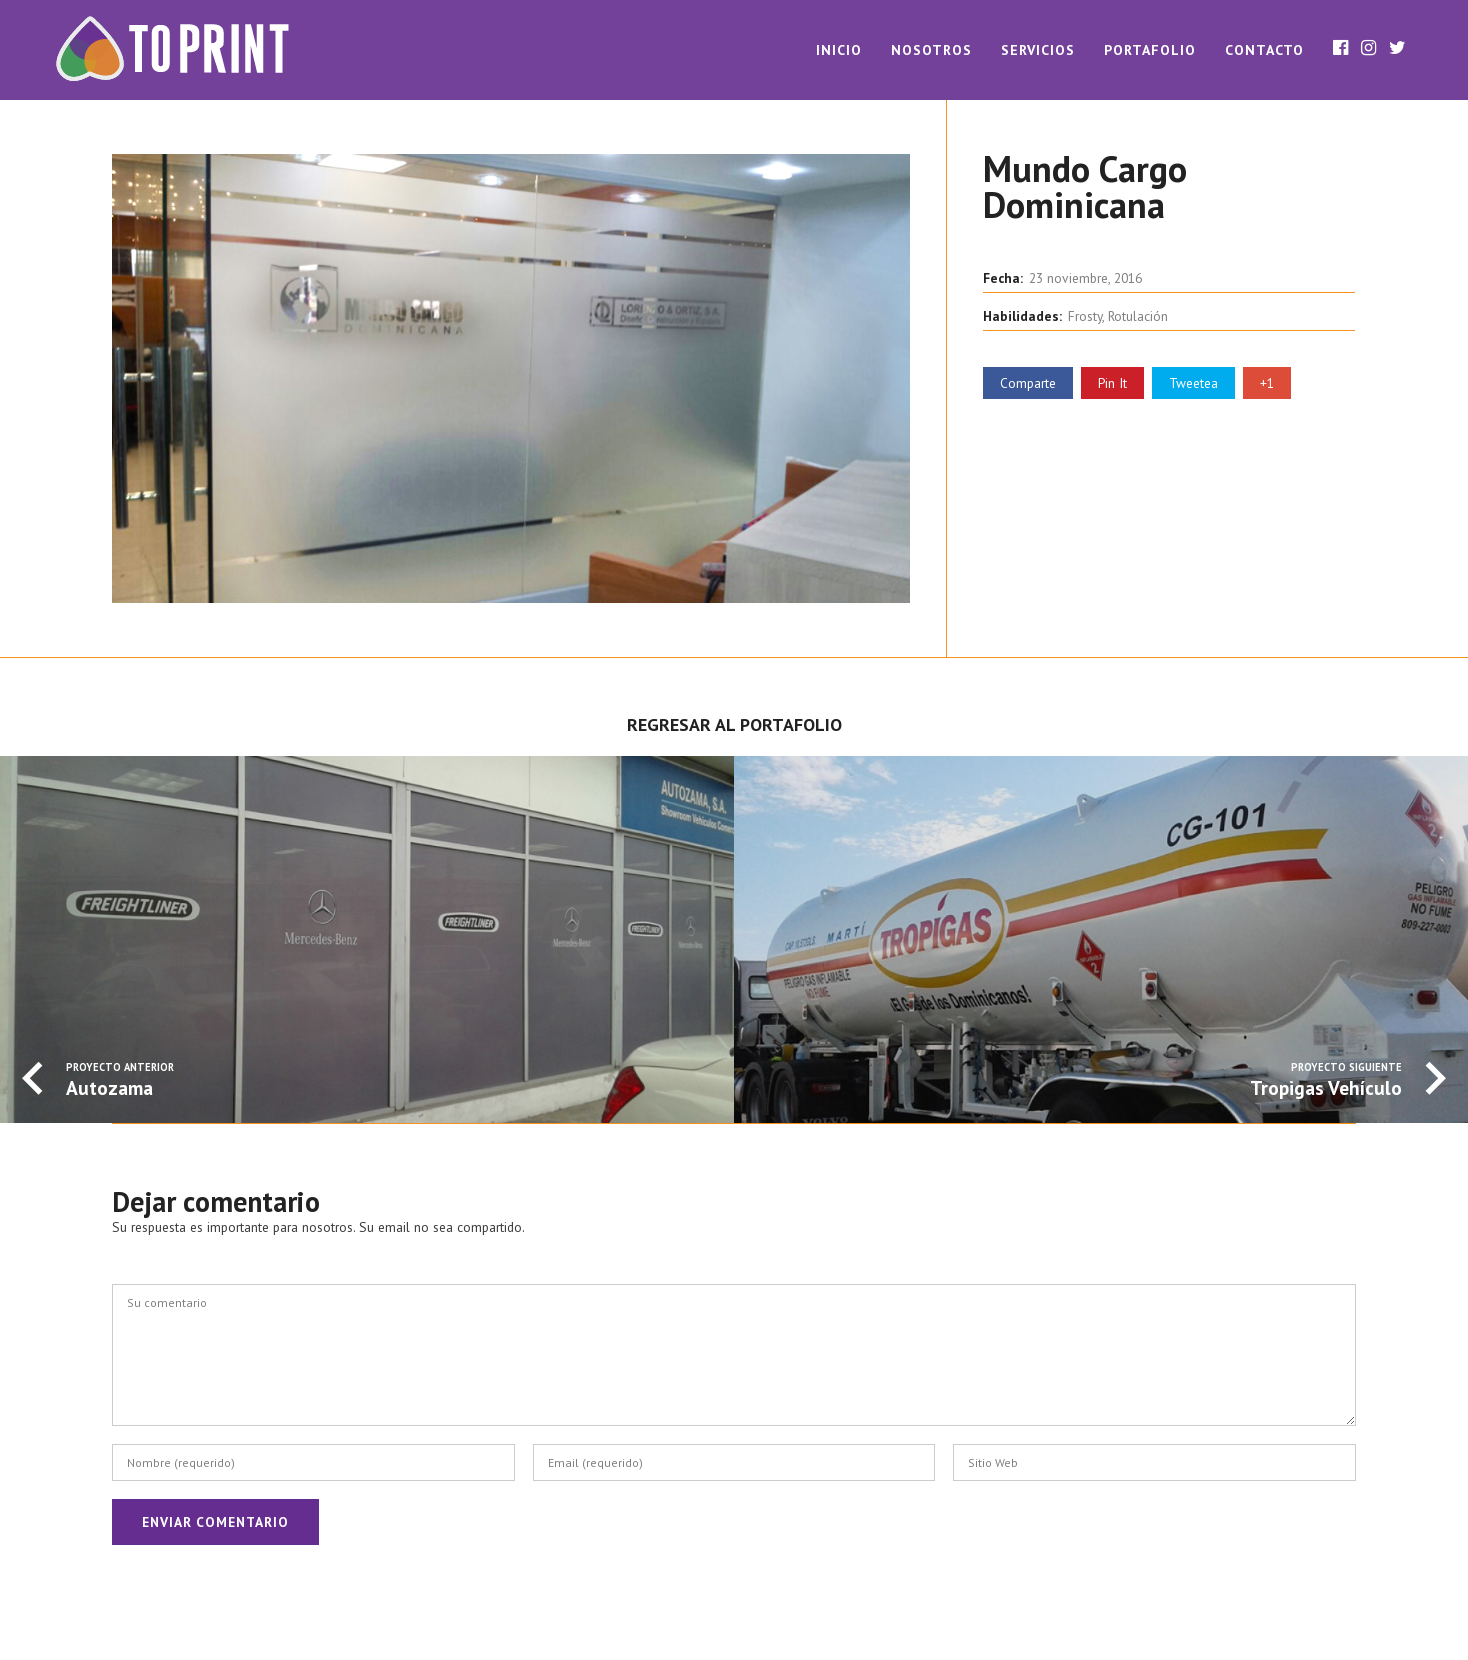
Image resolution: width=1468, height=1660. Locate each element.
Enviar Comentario (215, 1522)
